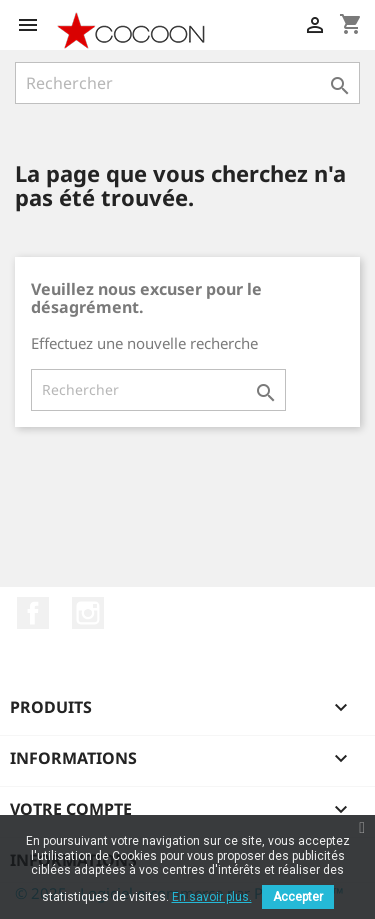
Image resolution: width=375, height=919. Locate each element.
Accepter (298, 897)
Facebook (33, 613)
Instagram (88, 613)
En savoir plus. (212, 897)
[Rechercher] (187, 83)
